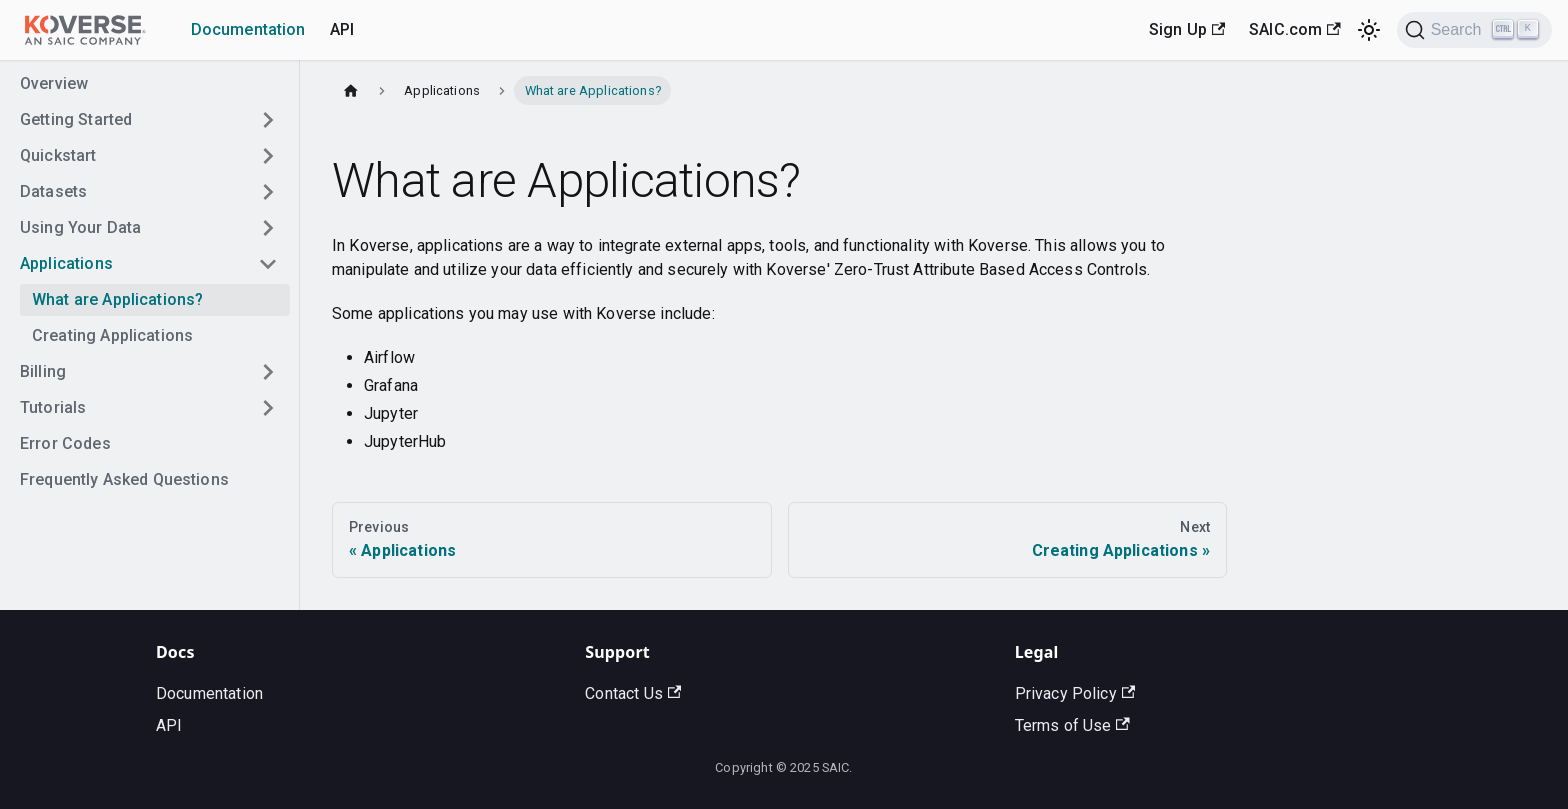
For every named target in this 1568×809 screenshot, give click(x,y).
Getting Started (76, 119)
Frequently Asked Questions (124, 479)
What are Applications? (117, 299)
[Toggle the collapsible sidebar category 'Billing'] (268, 372)
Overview (54, 83)
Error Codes (65, 443)
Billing (43, 371)
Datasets (53, 191)
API (342, 29)
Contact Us (633, 693)
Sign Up (1187, 29)
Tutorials (53, 407)
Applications (66, 263)
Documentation (248, 29)
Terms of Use (1072, 725)
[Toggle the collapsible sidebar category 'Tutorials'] (268, 408)
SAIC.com (1295, 29)
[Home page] (351, 90)
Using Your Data (80, 227)
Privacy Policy (1075, 693)
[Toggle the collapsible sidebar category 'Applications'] (268, 264)
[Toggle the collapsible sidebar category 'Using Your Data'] (268, 228)
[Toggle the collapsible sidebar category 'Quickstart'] (268, 156)
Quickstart (58, 155)
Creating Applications (112, 335)
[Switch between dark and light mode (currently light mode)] (1369, 30)
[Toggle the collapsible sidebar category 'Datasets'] (268, 192)
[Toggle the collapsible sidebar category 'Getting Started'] (268, 120)
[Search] (1474, 30)
